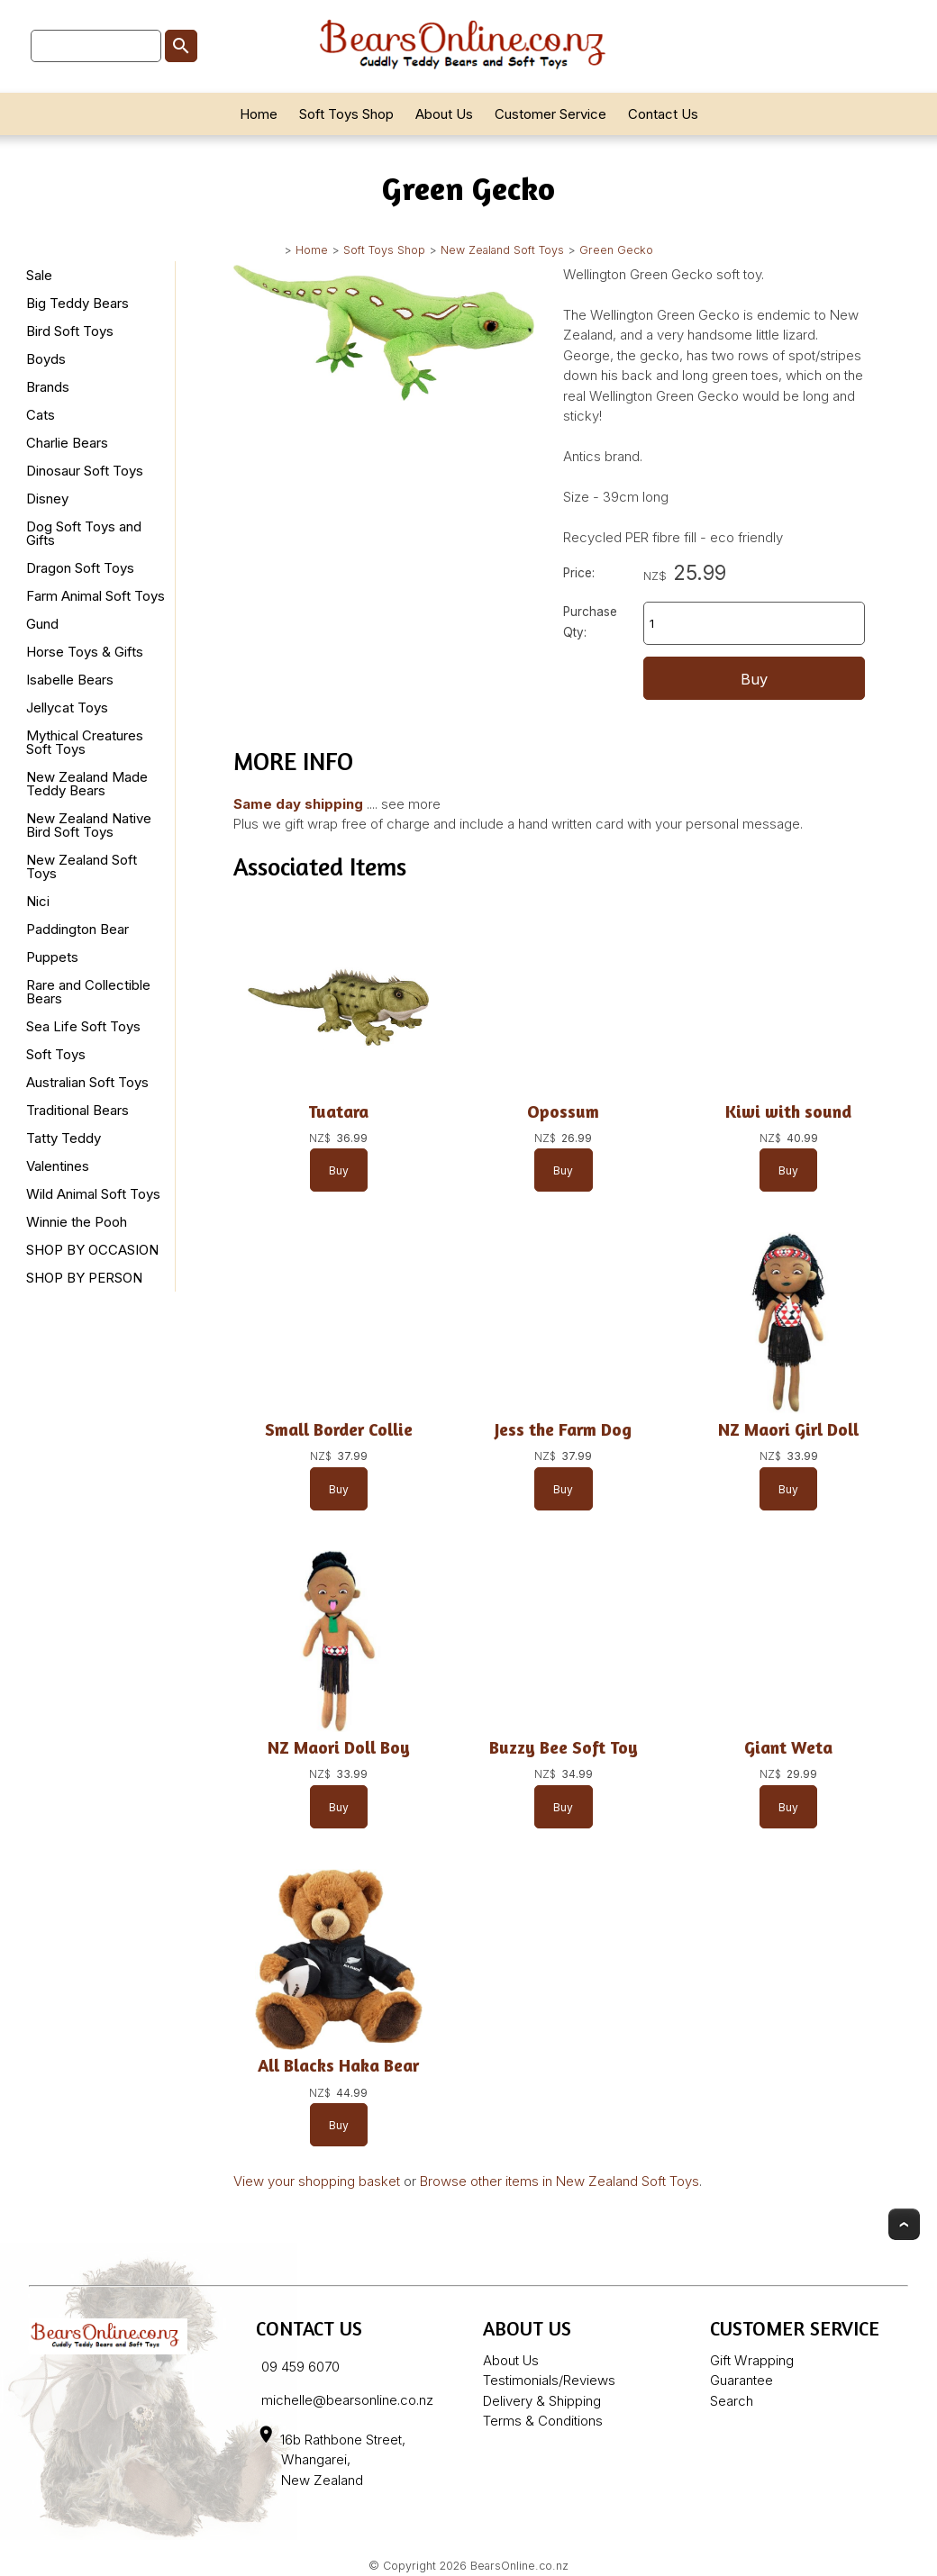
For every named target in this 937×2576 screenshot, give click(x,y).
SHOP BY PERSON (84, 1277)
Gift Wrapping (752, 2360)
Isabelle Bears (70, 679)
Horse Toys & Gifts (84, 651)
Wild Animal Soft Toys (93, 1193)
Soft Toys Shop (346, 113)
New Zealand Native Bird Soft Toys (88, 825)
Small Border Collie (339, 1429)
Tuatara (338, 1111)
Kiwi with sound (788, 1111)
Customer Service (550, 113)
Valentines (57, 1166)
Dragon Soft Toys (80, 567)
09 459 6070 (300, 2366)
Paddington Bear (77, 929)
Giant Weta (788, 1747)
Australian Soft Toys (87, 1082)
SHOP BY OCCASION (92, 1249)
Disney (47, 498)
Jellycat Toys (67, 707)
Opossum (563, 1111)
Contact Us (663, 113)
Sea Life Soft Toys (83, 1026)
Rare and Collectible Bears (88, 991)
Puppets (52, 957)
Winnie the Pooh (76, 1221)
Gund (42, 623)
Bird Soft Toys (70, 331)
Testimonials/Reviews (549, 2380)
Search (731, 2400)
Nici (38, 901)
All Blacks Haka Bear (338, 2065)
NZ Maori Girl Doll (788, 1429)
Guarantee (741, 2380)
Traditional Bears (77, 1110)
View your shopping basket (316, 2181)
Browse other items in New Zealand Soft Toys (559, 2181)
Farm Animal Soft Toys (95, 595)
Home (258, 113)
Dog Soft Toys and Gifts (83, 533)
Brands (47, 386)
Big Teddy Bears (77, 303)
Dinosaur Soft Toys (84, 470)
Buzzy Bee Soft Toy (563, 1747)
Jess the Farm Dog (563, 1429)
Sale (39, 275)
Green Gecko (616, 250)
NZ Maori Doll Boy (339, 1747)
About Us (444, 113)
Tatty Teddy (63, 1138)
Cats (40, 414)
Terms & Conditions (543, 2420)
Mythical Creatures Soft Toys (84, 742)
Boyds (46, 358)
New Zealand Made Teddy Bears (87, 783)
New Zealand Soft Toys (502, 250)
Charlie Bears (67, 442)
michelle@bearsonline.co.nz (347, 2399)
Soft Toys (56, 1054)
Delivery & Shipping (542, 2400)
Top (904, 2224)
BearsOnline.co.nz (519, 2565)
